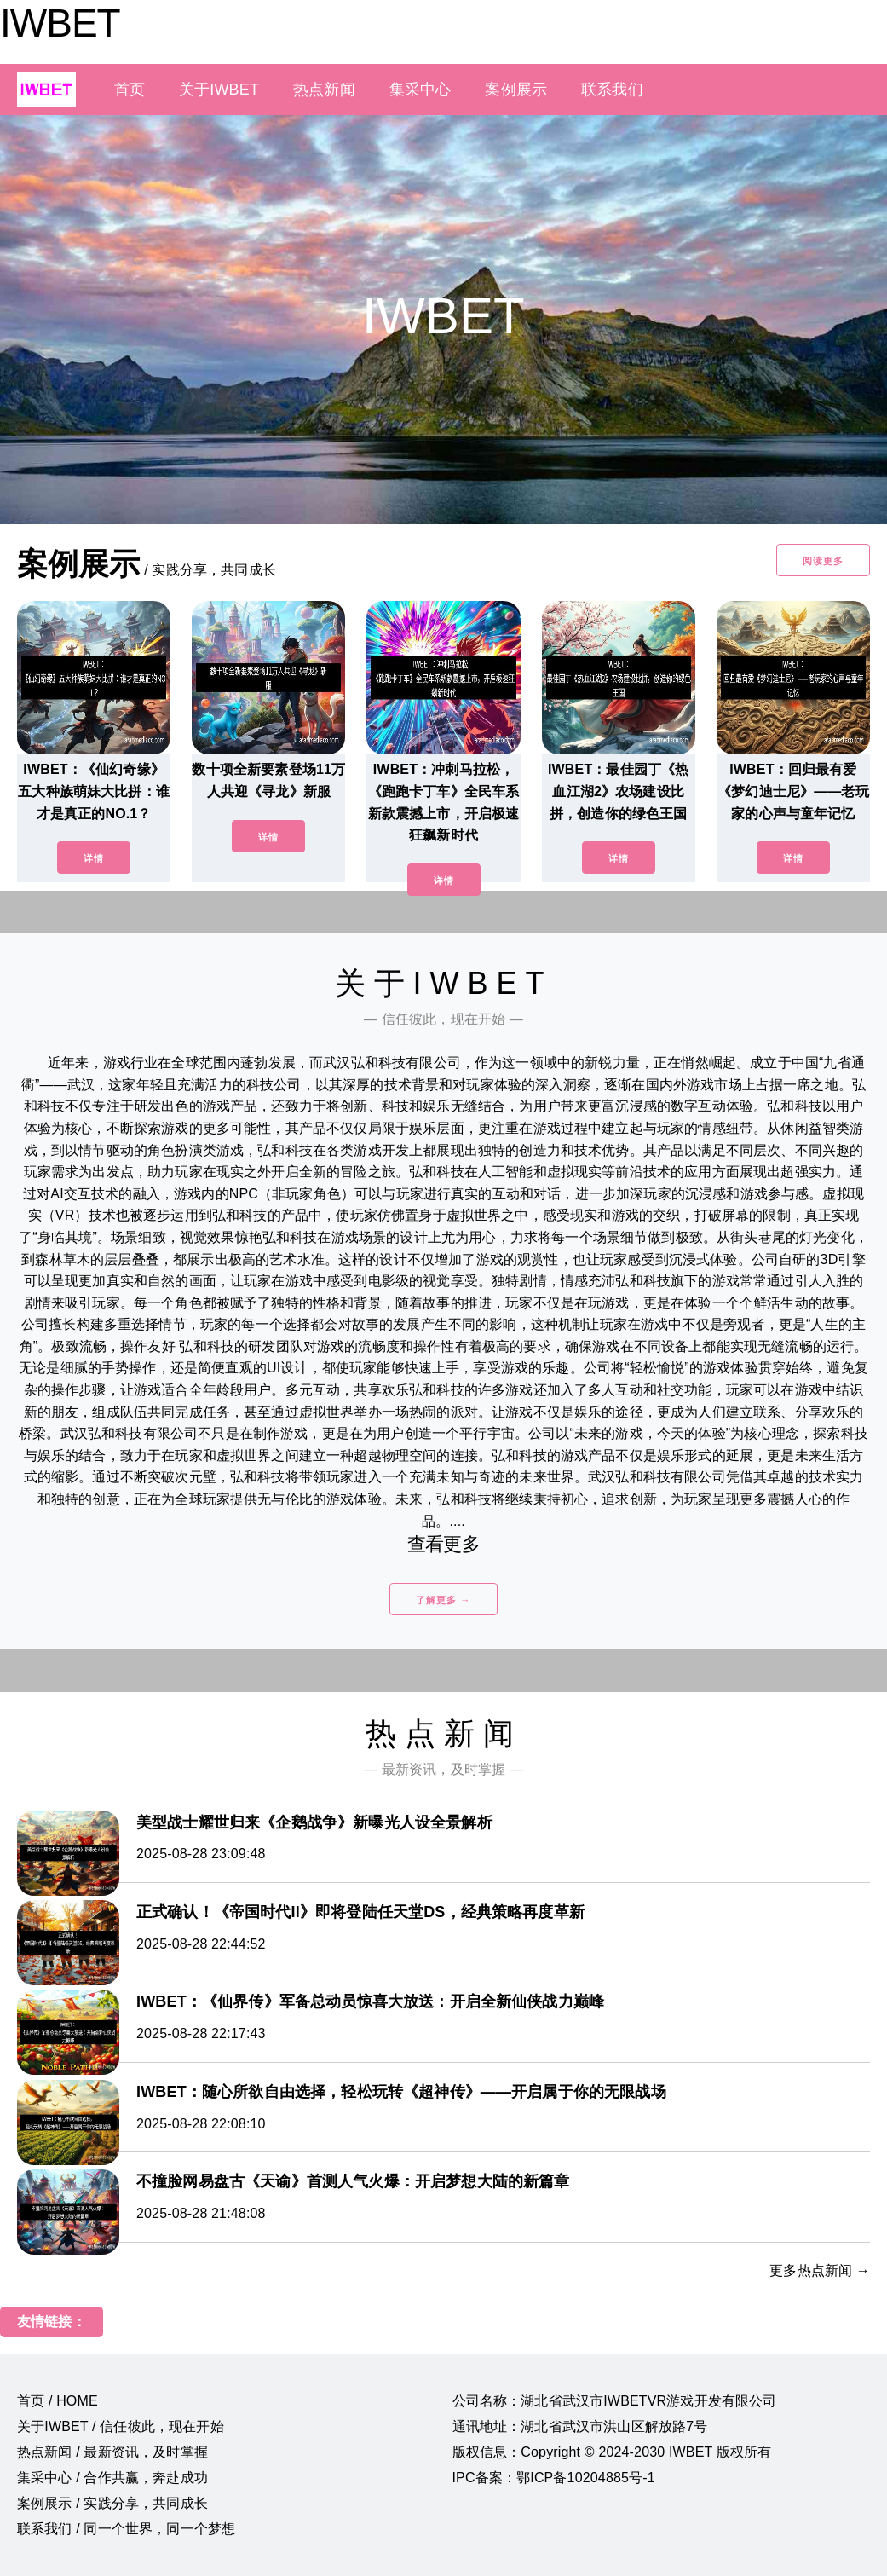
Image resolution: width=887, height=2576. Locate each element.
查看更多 (443, 1544)
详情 (94, 858)
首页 (129, 89)
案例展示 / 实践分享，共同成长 (112, 2503)
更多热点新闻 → (819, 2270)
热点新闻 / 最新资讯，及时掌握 (112, 2452)
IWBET (60, 23)
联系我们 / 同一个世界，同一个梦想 (126, 2528)
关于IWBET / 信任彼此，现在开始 (120, 2426)
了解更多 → (443, 1600)
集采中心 (420, 89)
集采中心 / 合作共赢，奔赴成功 (112, 2477)
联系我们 (612, 89)
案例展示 (516, 89)
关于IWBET (219, 89)
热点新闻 (324, 89)
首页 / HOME (57, 2401)
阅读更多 (823, 561)
